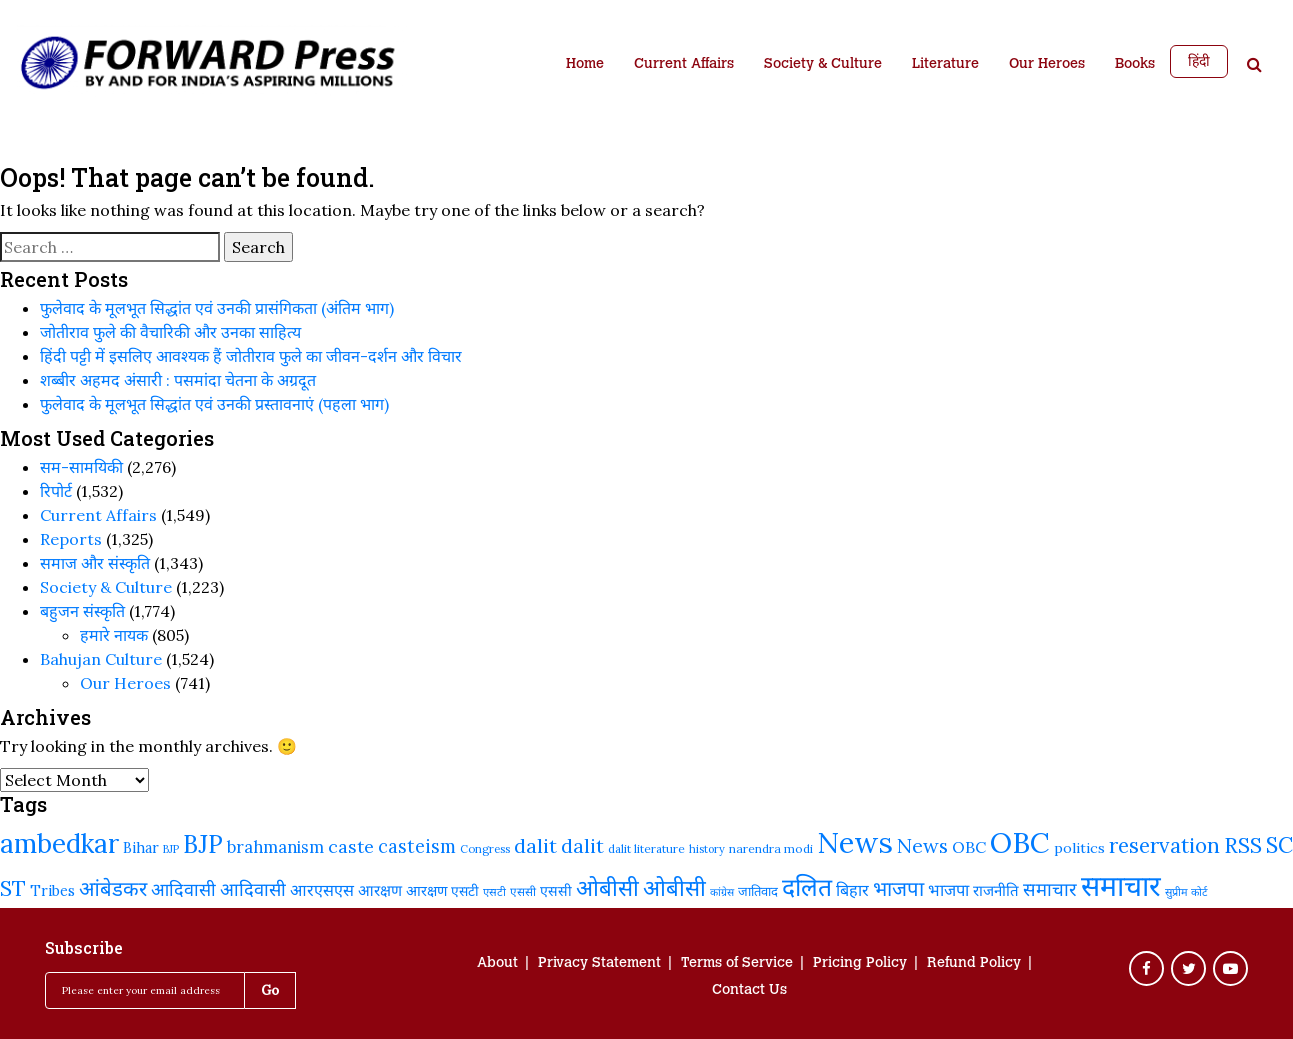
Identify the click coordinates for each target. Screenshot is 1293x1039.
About (497, 964)
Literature (945, 65)
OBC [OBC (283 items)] (969, 847)
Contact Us (749, 991)
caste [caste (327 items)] (351, 846)
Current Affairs (684, 65)
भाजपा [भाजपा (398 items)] (898, 889)
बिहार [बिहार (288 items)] (852, 890)
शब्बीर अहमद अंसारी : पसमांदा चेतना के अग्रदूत (178, 380)
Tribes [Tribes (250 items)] (52, 890)
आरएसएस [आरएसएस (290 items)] (322, 890)
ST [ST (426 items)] (13, 888)
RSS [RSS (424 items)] (1243, 845)
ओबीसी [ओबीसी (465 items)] (674, 888)
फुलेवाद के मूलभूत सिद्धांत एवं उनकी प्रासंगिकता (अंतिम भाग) (217, 308)
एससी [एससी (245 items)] (556, 891)
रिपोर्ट (56, 491)
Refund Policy (974, 964)
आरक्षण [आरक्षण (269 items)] (380, 890)
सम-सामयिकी (81, 467)
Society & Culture (823, 65)
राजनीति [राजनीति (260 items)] (996, 890)
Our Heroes (1047, 65)
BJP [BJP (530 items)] (203, 844)
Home (585, 65)
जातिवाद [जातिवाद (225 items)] (758, 891)
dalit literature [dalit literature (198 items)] (646, 848)
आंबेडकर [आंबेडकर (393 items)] (113, 889)
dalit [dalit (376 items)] (535, 845)
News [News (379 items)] (922, 845)
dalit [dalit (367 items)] (582, 845)
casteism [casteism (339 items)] (417, 846)
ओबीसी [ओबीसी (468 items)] (607, 888)
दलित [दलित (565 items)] (807, 887)
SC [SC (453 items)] (1279, 845)
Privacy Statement (599, 964)
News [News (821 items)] (855, 842)
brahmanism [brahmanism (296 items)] (275, 847)
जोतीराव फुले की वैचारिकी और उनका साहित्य (170, 332)
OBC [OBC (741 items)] (1020, 843)
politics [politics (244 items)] (1079, 848)
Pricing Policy (860, 964)
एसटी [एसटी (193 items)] (494, 892)
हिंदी (1199, 61)
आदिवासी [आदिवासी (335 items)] (253, 889)
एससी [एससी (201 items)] (523, 891)
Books (1135, 65)
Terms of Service (737, 964)
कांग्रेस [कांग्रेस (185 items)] (722, 892)
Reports (71, 539)
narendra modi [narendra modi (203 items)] (771, 848)
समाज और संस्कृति (95, 563)
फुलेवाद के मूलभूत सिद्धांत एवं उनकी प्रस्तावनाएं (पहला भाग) (214, 404)
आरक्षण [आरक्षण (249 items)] (426, 890)
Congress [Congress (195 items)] (485, 849)
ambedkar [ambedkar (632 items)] (59, 843)
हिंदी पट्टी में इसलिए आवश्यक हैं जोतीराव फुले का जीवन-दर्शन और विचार (251, 356)
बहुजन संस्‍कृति (82, 611)
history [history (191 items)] (707, 849)
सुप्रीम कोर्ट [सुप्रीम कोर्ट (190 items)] (1186, 892)
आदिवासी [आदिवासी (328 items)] (183, 889)
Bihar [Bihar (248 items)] (141, 847)
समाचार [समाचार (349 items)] (1050, 889)
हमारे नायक (114, 635)
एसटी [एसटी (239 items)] (465, 891)
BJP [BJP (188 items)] (171, 849)
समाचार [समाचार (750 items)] (1121, 885)
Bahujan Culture (101, 659)
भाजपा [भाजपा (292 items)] (948, 890)
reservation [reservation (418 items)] (1164, 845)
